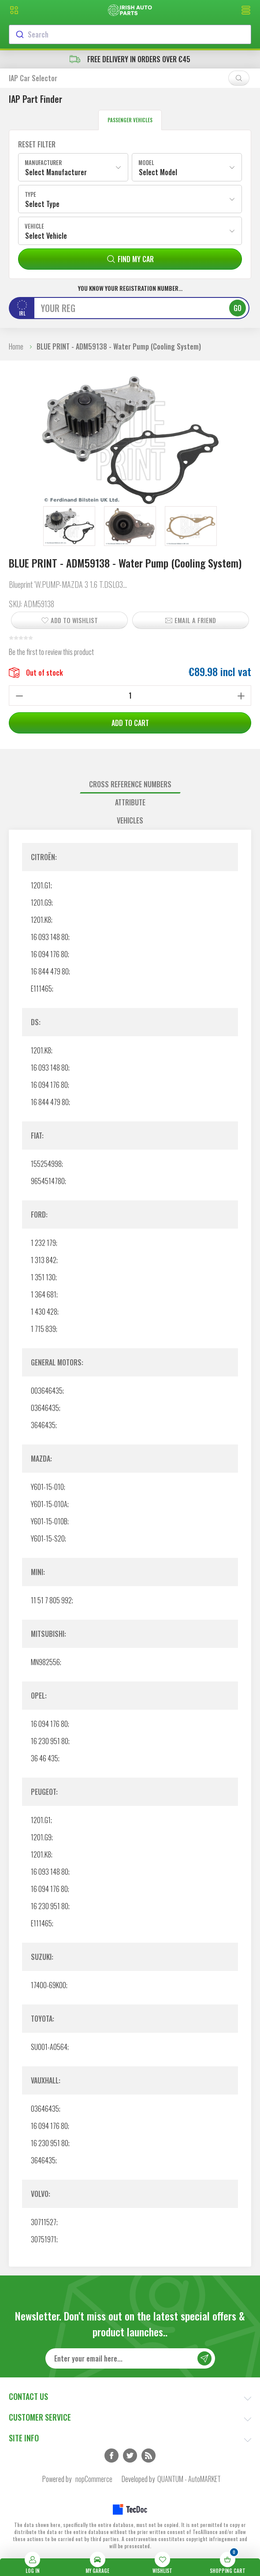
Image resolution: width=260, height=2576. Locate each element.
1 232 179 (43, 1242)
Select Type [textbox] (42, 204)
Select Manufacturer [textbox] (56, 172)
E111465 (41, 988)
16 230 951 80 (49, 1741)
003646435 (47, 1390)
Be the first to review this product (51, 652)
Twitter (130, 2455)
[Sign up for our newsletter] (130, 2358)
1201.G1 (41, 885)
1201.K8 (41, 919)
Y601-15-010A (49, 1504)
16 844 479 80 (50, 971)
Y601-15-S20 (48, 1538)
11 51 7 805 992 (51, 1600)
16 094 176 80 (49, 954)
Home (16, 346)
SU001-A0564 (49, 2047)
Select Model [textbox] (158, 172)
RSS (148, 2455)
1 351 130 (43, 1277)
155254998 (46, 1163)
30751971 (43, 2239)
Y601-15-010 (47, 1487)
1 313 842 (43, 1260)
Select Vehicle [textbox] (46, 235)
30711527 (43, 2222)
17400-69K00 (48, 1985)
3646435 (43, 1425)
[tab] (130, 784)
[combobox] (130, 34)
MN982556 (45, 1662)
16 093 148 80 (49, 937)
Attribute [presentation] (130, 802)
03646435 (45, 1408)
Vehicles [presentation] (130, 820)
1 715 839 (43, 1329)
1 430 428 (44, 1311)
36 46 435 (44, 1758)
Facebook (111, 2455)
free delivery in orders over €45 (130, 59)
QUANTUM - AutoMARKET (189, 2479)
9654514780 (48, 1181)
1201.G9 (41, 902)
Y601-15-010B (49, 1521)
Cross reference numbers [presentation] (130, 784)
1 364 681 (43, 1294)
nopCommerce (93, 2479)
